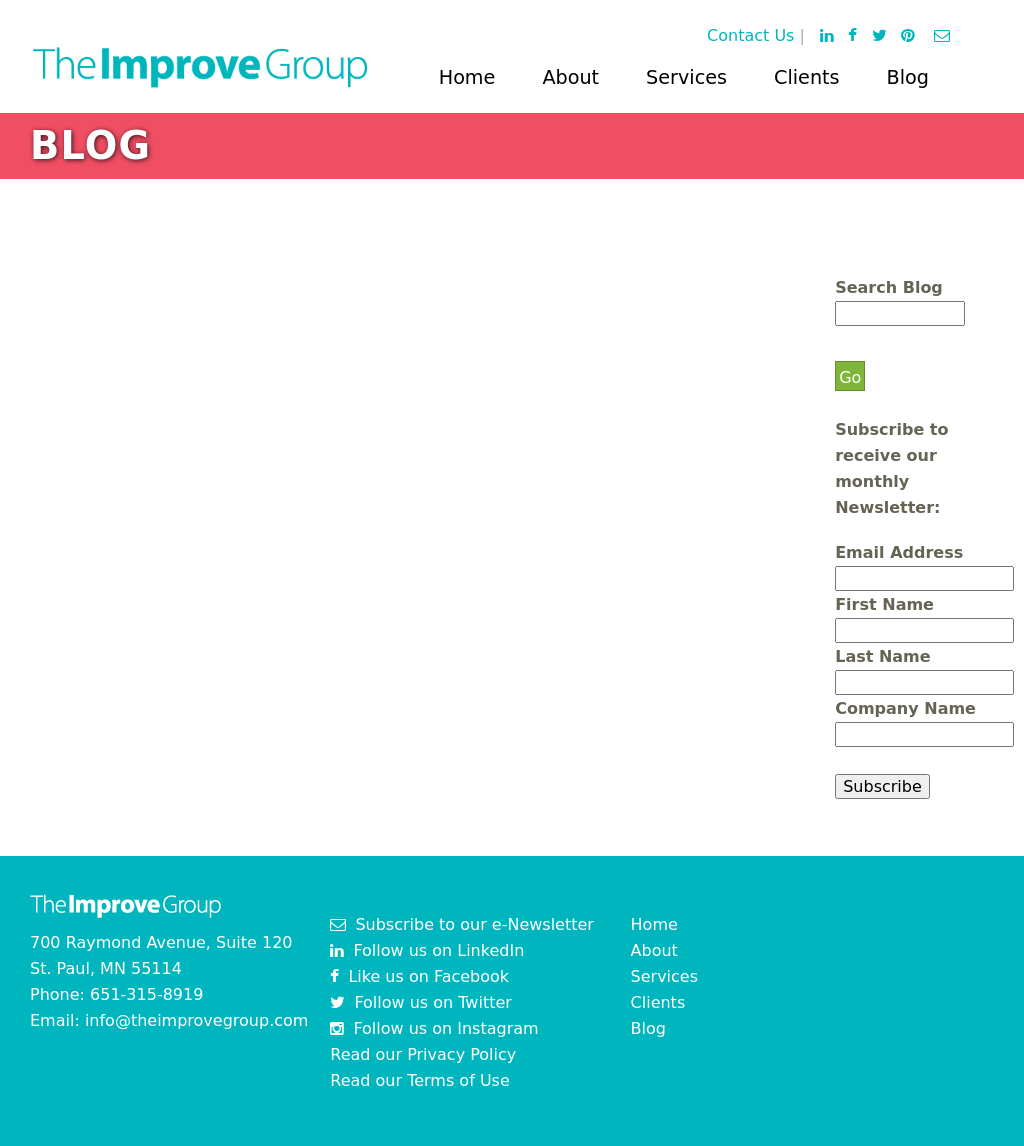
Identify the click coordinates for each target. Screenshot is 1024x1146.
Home (467, 77)
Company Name (905, 708)
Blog (908, 77)
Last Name (882, 656)
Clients (807, 77)
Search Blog (889, 287)
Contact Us (750, 35)
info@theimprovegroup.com (197, 1020)
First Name (884, 604)
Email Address (899, 552)
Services (686, 77)
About (570, 77)
